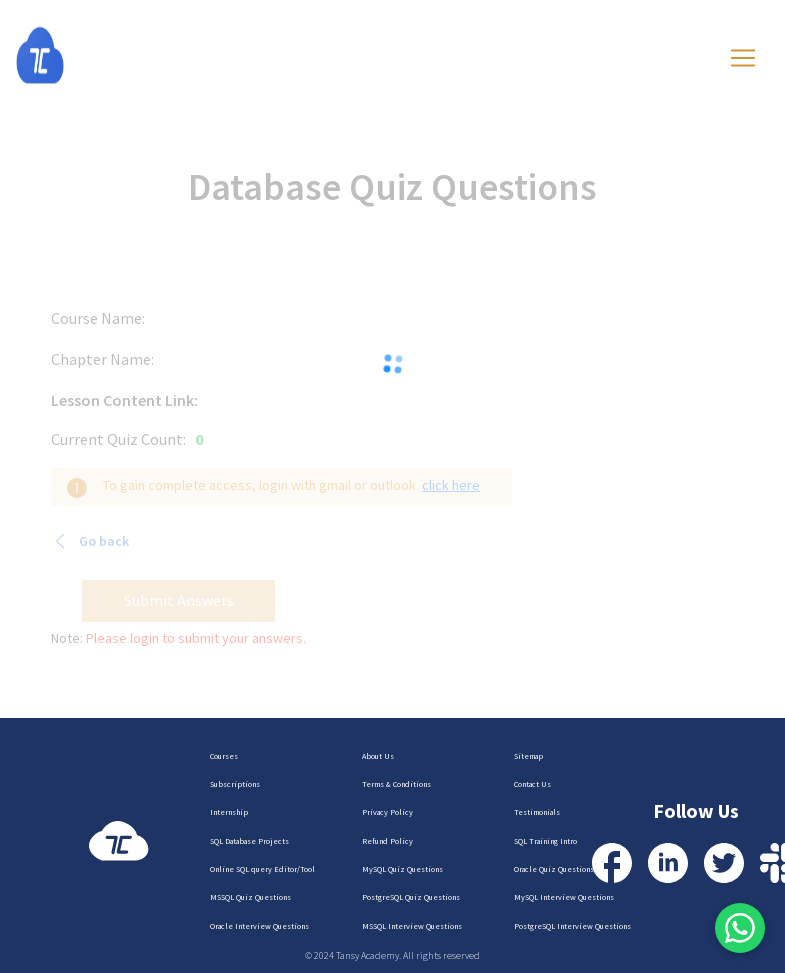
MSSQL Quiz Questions (250, 897)
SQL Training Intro (545, 841)
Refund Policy (387, 841)
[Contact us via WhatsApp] (740, 928)
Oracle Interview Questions (259, 926)
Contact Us (532, 784)
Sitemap (528, 756)
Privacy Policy (387, 812)
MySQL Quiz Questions (402, 869)
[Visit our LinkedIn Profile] (668, 863)
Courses (224, 756)
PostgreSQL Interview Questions (572, 926)
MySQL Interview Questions (564, 897)
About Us (378, 756)
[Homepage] (60, 55)
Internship (229, 812)
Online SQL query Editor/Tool (262, 869)
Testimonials (537, 812)
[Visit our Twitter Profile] (724, 863)
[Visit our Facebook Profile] (612, 863)
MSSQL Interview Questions (412, 926)
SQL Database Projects (249, 841)
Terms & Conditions (396, 784)
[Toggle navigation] (743, 58)
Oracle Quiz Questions (554, 869)
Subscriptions (235, 784)
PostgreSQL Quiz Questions (411, 897)
